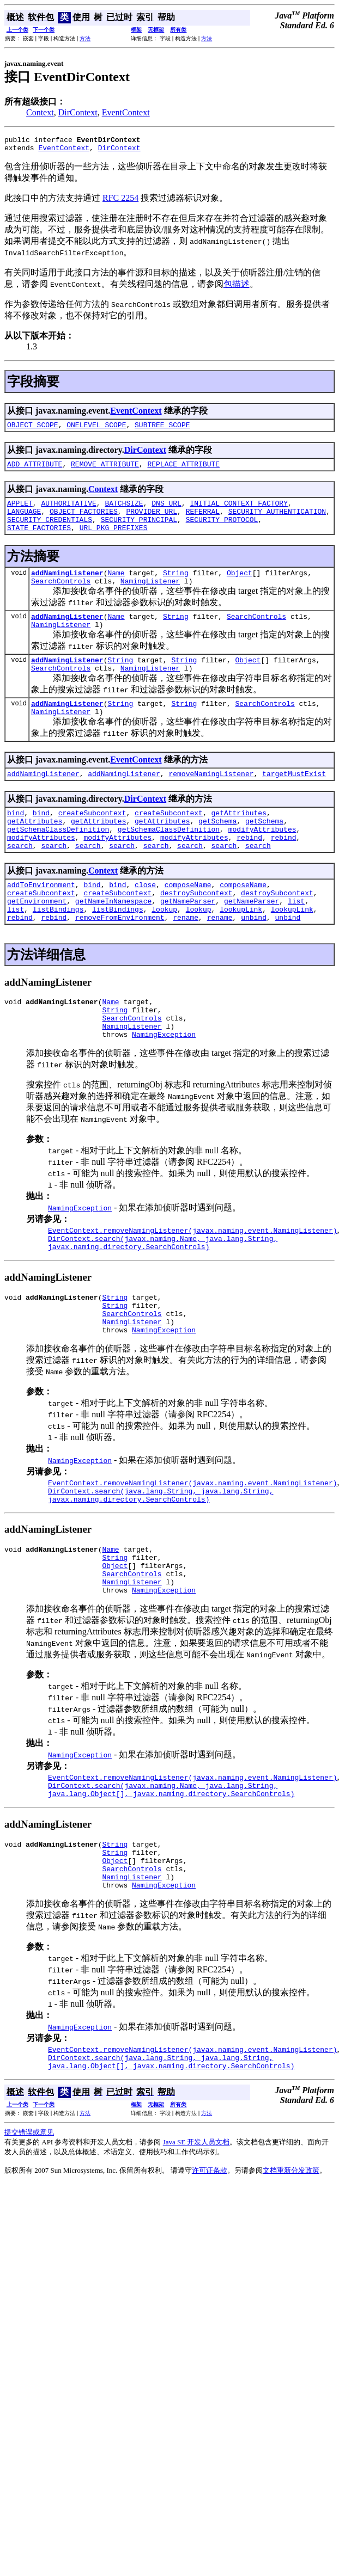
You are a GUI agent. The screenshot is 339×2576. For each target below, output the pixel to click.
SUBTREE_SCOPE (162, 429)
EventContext (126, 112)
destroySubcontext (196, 932)
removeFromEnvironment (120, 961)
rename (185, 961)
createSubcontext (92, 842)
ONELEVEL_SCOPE (96, 429)
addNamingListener (67, 587)
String (176, 587)
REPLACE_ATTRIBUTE (183, 470)
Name (115, 587)
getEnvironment (36, 941)
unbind (254, 961)
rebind (249, 871)
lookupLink (241, 951)
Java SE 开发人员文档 (196, 2235)
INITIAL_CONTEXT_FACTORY (238, 511)
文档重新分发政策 (291, 2263)
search (20, 881)
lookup (164, 951)
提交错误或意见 (29, 2225)
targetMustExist (294, 801)
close (145, 922)
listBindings (58, 951)
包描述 (236, 287)
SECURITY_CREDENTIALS (49, 531)
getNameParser (187, 941)
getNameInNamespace (113, 941)
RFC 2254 (120, 201)
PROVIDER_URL (151, 521)
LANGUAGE (24, 521)
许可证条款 (209, 2263)
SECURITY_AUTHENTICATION (277, 521)
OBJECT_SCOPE (32, 429)
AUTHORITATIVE (68, 511)
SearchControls (60, 597)
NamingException (164, 1086)
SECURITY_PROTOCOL (222, 531)
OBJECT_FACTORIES (84, 521)
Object (239, 587)
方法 (85, 38)
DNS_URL (166, 511)
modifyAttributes (262, 861)
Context (40, 112)
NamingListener (150, 597)
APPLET (20, 511)
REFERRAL (203, 521)
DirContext (78, 112)
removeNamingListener (210, 801)
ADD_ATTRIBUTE (34, 470)
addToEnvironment (41, 922)
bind (15, 842)
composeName (188, 922)
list (296, 941)
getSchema (217, 852)
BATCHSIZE (124, 511)
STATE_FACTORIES (39, 540)
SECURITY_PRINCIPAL (139, 531)
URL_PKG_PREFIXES (114, 540)
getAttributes (238, 842)
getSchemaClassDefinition (58, 861)
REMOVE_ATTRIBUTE (105, 470)
